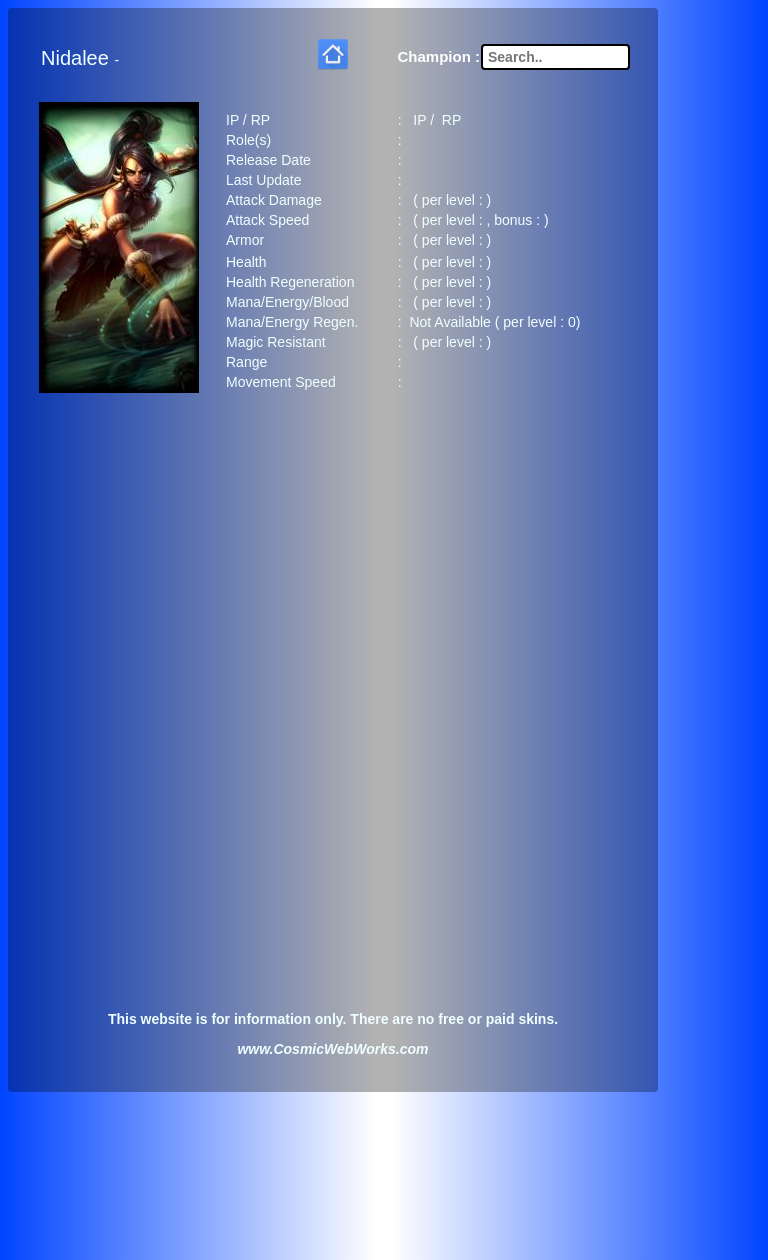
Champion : (439, 52)
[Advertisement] (333, 563)
